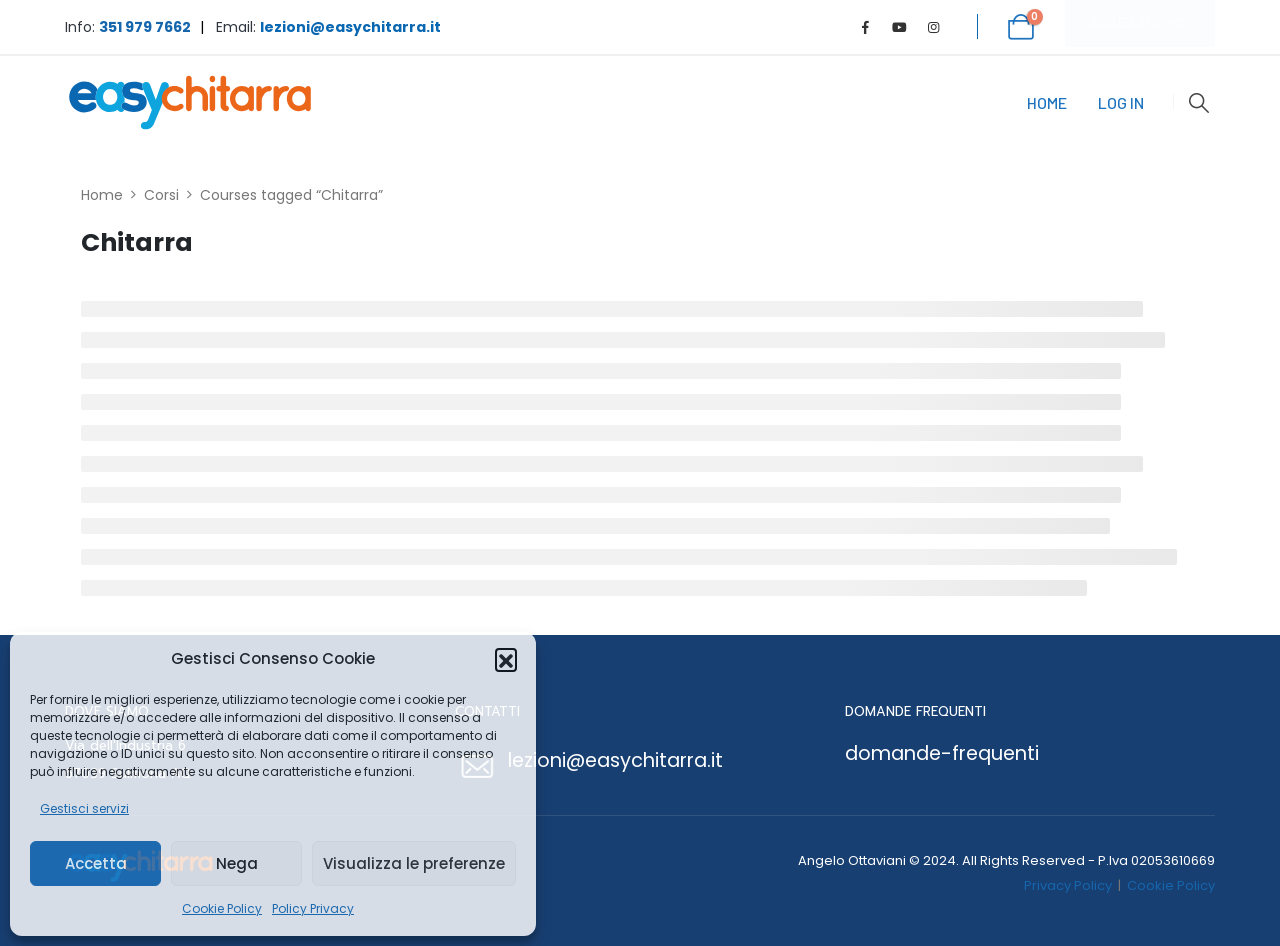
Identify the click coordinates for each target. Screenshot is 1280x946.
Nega (237, 863)
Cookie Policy (222, 908)
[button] (506, 659)
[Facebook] (866, 27)
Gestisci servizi (84, 808)
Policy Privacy (313, 908)
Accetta (96, 863)
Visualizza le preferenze (414, 863)
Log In (1121, 102)
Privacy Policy (1068, 885)
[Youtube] (900, 27)
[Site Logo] (190, 102)
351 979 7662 (145, 27)
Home (1047, 102)
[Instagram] (934, 27)
